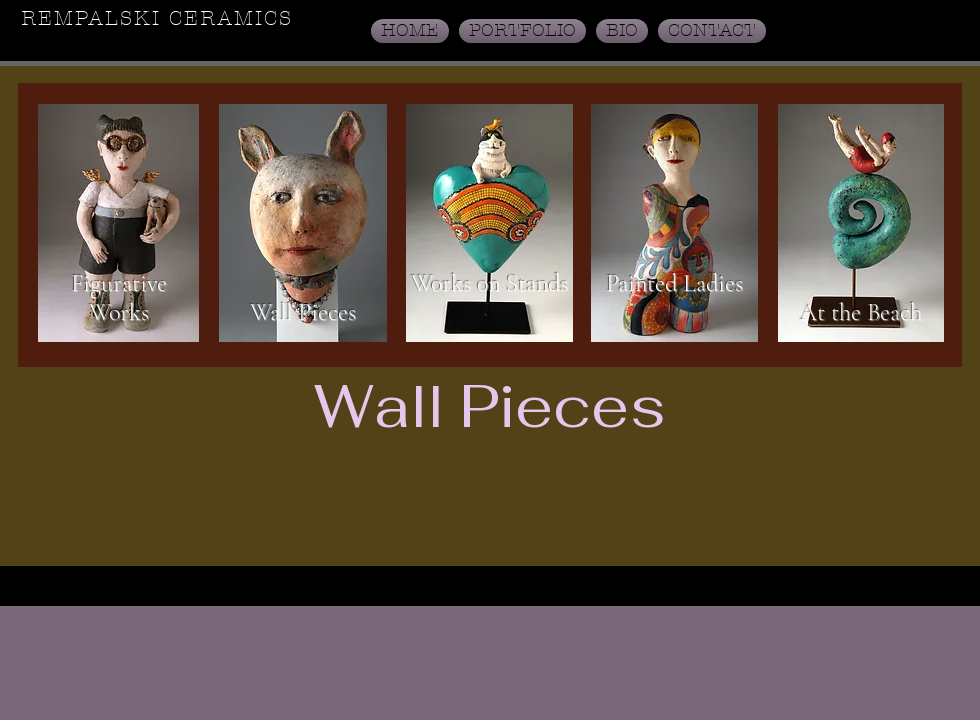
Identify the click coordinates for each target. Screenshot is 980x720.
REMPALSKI (95, 18)
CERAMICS (231, 18)
